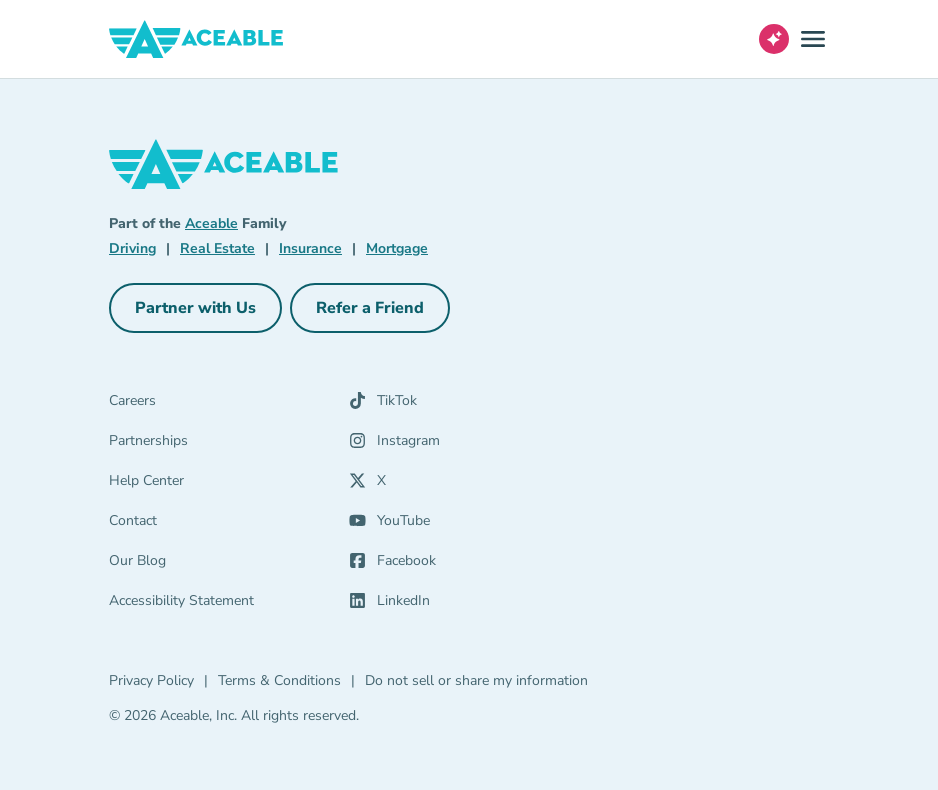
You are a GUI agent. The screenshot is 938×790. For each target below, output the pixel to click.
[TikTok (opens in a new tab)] (457, 405)
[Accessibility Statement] (229, 605)
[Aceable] (196, 39)
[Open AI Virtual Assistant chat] (774, 39)
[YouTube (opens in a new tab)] (457, 525)
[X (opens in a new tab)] (457, 485)
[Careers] (229, 405)
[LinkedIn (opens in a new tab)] (457, 605)
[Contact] (229, 525)
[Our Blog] (229, 565)
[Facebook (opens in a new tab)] (457, 565)
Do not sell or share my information (476, 680)
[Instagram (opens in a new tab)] (457, 445)
